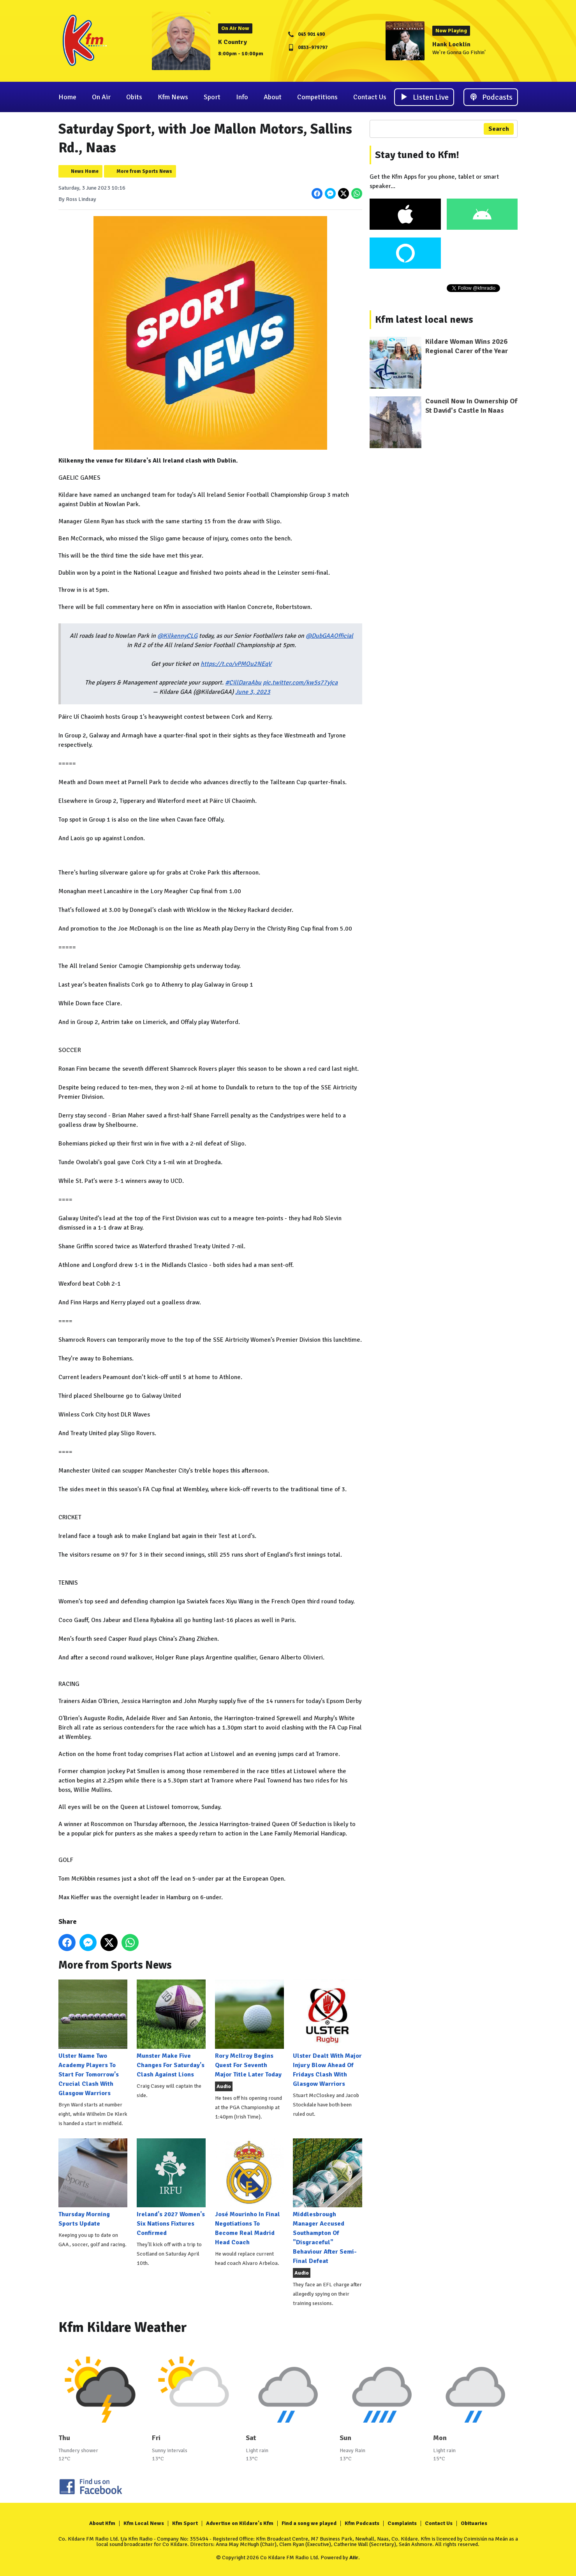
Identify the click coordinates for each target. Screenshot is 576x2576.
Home (67, 97)
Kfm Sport (185, 2523)
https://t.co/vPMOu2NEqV (236, 664)
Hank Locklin (451, 44)
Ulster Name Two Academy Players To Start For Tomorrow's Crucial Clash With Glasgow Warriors (92, 2038)
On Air (101, 97)
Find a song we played (309, 2523)
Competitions (317, 97)
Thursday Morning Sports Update (92, 2183)
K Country (232, 42)
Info (242, 97)
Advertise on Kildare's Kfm (239, 2523)
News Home (85, 171)
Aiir (353, 2557)
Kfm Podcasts (362, 2523)
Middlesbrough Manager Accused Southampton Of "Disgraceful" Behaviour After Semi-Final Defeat (327, 2201)
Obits (134, 97)
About (273, 97)
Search (498, 129)
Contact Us (369, 97)
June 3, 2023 (252, 692)
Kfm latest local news (424, 319)
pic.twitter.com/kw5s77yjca (300, 682)
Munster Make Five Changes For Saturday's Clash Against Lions (170, 2029)
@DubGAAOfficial (329, 636)
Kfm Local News (143, 2523)
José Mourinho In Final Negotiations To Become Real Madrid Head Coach (249, 2192)
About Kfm (102, 2523)
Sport (212, 97)
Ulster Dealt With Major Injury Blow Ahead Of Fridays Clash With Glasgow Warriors (327, 2033)
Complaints (402, 2523)
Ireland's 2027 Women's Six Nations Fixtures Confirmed (170, 2187)
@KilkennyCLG (177, 636)
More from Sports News (144, 171)
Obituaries (474, 2523)
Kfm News (173, 97)
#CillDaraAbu (243, 682)
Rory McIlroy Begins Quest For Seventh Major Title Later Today (249, 2029)
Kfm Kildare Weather (122, 2327)
